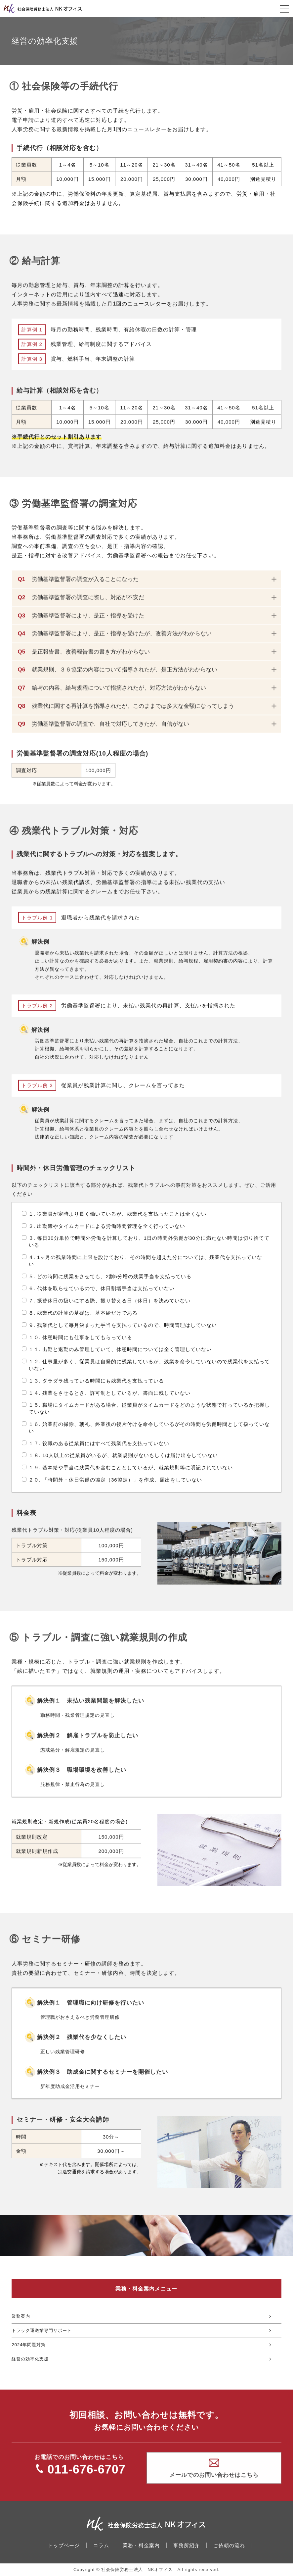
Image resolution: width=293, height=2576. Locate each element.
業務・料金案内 (141, 2545)
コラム (101, 2545)
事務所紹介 (186, 2545)
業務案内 (21, 2316)
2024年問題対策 (29, 2344)
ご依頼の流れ (229, 2545)
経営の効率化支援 (30, 2358)
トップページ (64, 2545)
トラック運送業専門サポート (42, 2330)
